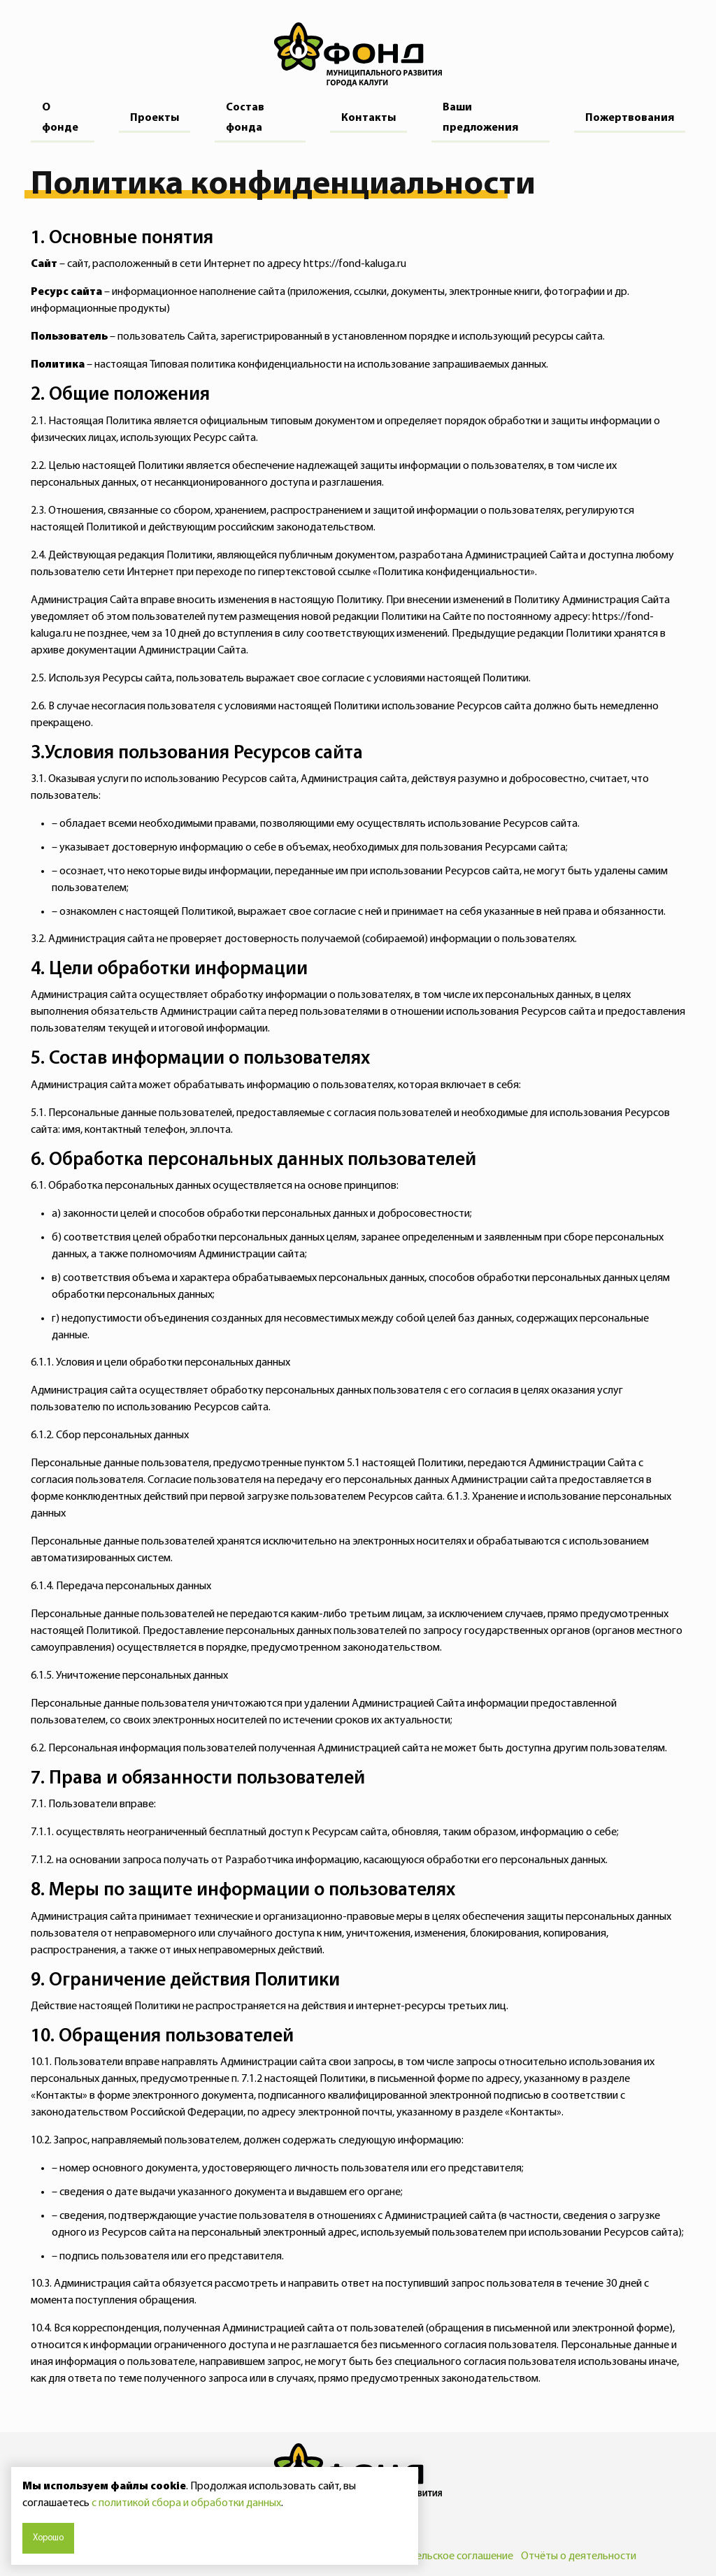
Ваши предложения (480, 117)
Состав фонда (245, 117)
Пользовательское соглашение (438, 2556)
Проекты (154, 118)
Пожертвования (629, 118)
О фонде (60, 117)
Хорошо (48, 2537)
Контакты (368, 118)
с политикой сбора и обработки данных (186, 2503)
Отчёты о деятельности (578, 2556)
